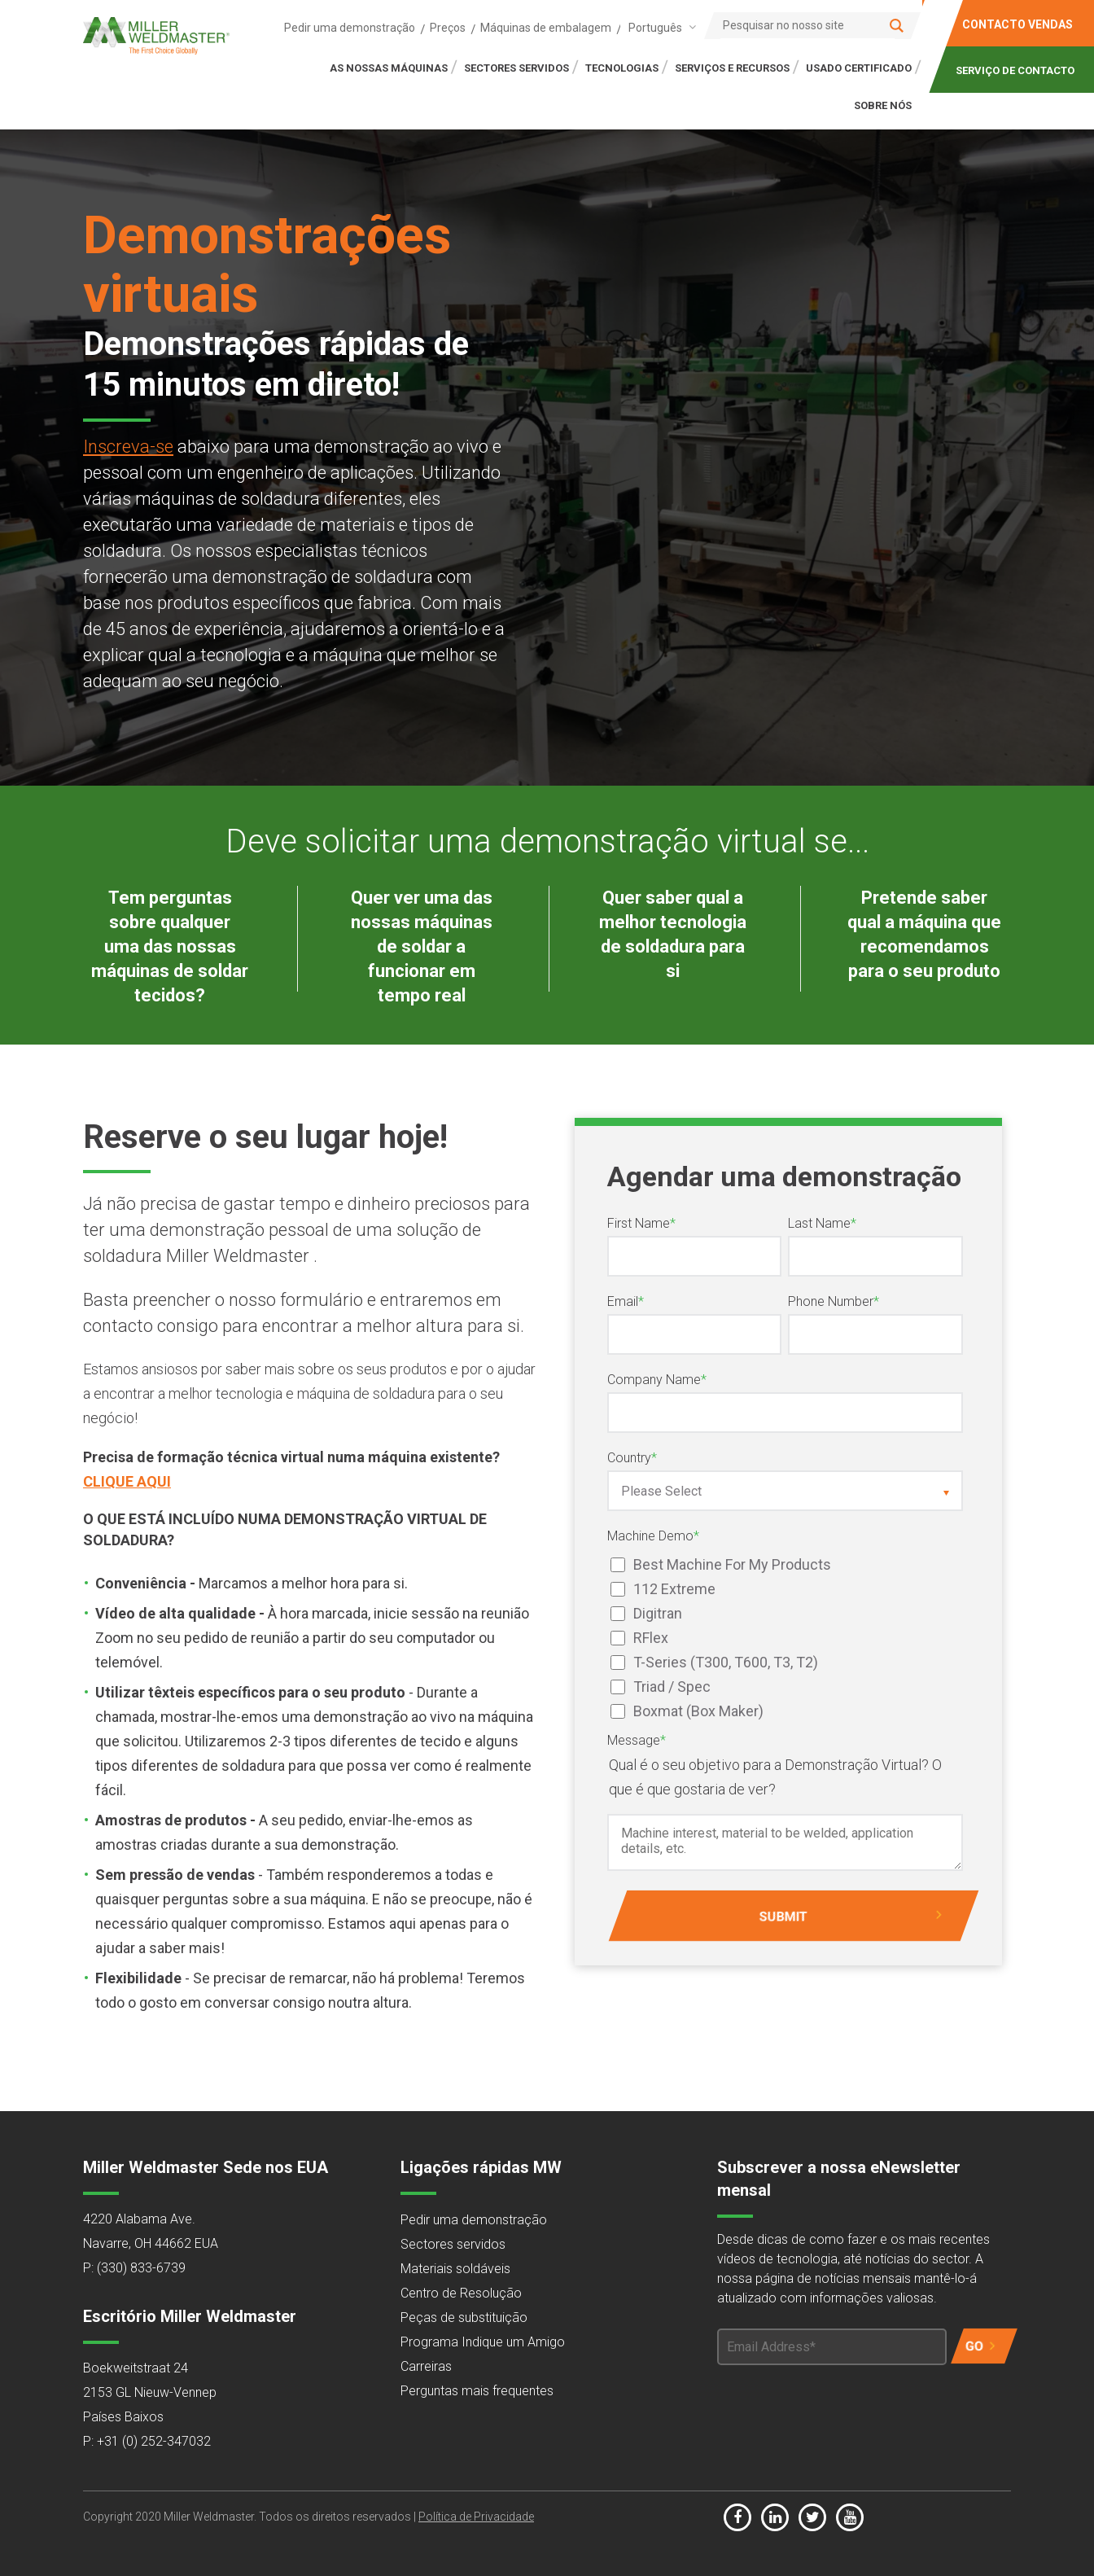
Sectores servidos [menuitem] (452, 2244)
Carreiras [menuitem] (426, 2366)
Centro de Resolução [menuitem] (461, 2293)
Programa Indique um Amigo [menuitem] (482, 2342)
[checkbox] (785, 1638)
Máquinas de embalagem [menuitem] (545, 27)
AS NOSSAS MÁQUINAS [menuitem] (389, 68)
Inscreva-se (128, 446)
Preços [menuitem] (448, 27)
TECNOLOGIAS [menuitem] (622, 68)
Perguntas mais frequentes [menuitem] (477, 2391)
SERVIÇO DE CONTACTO (1015, 70)
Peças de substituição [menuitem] (463, 2317)
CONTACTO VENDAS (1017, 24)
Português (655, 27)
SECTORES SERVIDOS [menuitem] (516, 68)
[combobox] (659, 27)
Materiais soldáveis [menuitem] (455, 2268)
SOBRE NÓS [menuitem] (883, 105)
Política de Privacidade (476, 2516)
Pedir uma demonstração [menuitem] (349, 27)
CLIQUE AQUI (127, 1481)
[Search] (812, 25)
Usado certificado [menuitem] (859, 68)
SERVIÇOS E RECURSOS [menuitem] (732, 68)
